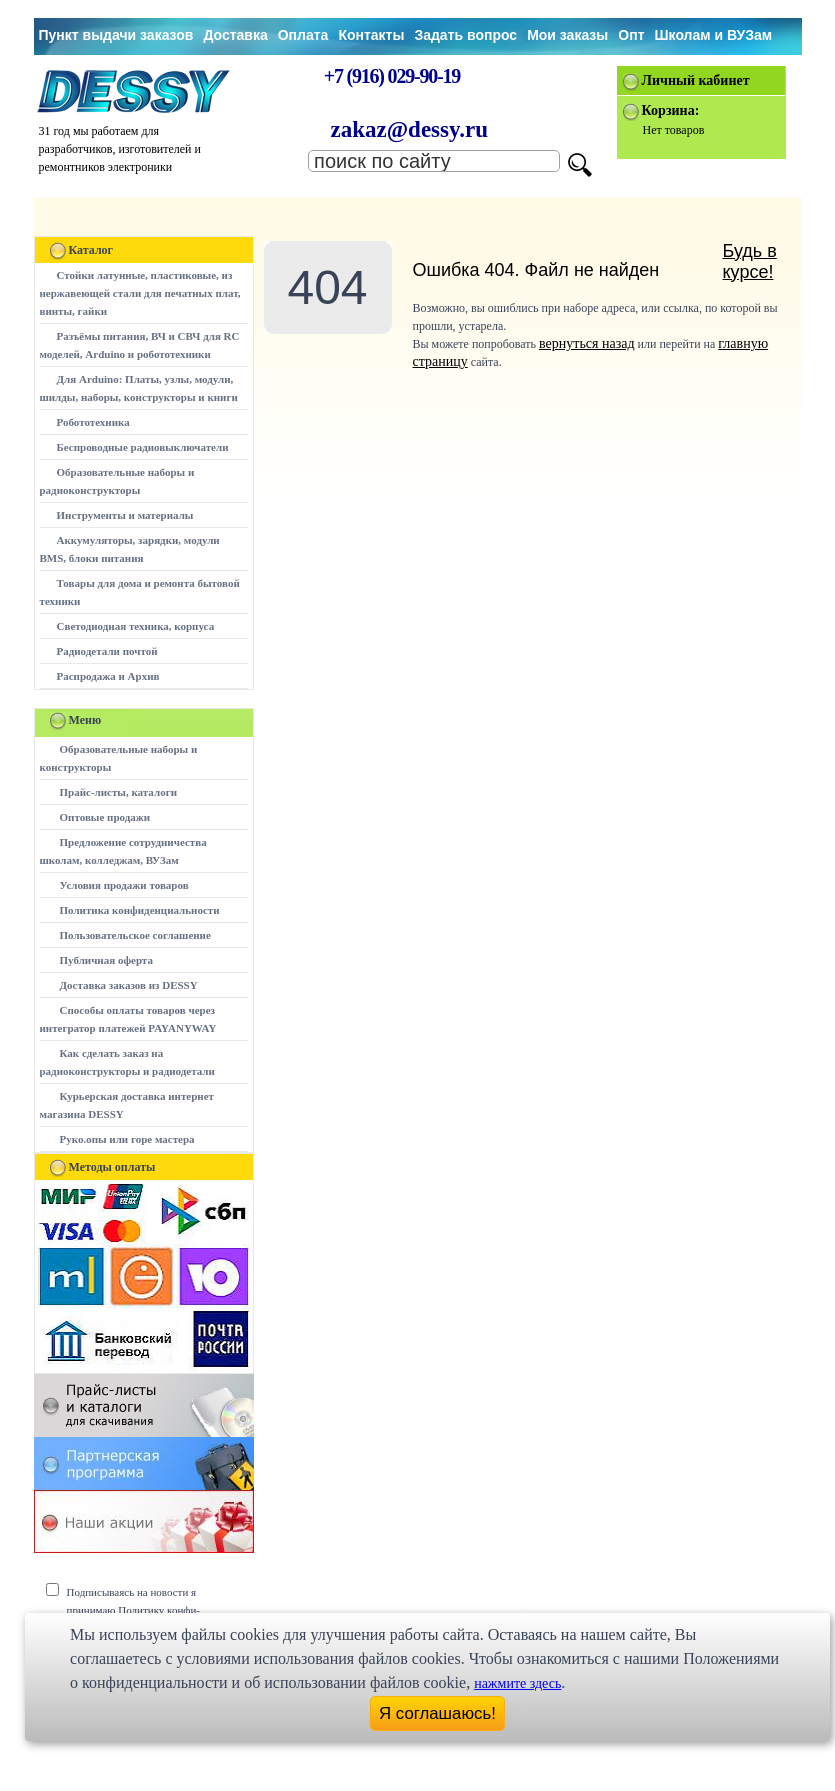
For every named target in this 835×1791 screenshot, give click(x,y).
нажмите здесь (517, 1683)
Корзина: (671, 110)
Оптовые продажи (105, 817)
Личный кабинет (696, 80)
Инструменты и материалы (125, 515)
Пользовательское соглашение (135, 935)
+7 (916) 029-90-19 (392, 76)
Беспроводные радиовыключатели (143, 447)
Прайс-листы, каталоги (118, 792)
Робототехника (93, 422)
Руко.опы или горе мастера (127, 1139)
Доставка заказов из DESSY (129, 985)
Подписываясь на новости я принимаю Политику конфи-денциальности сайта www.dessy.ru (148, 1610)
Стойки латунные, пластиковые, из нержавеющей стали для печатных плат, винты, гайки (140, 293)
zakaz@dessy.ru (410, 129)
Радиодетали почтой (107, 651)
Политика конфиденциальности (140, 910)
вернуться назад (586, 343)
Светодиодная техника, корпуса (136, 626)
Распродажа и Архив (108, 676)
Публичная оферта (106, 960)
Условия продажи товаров (124, 885)
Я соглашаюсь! (437, 1713)
